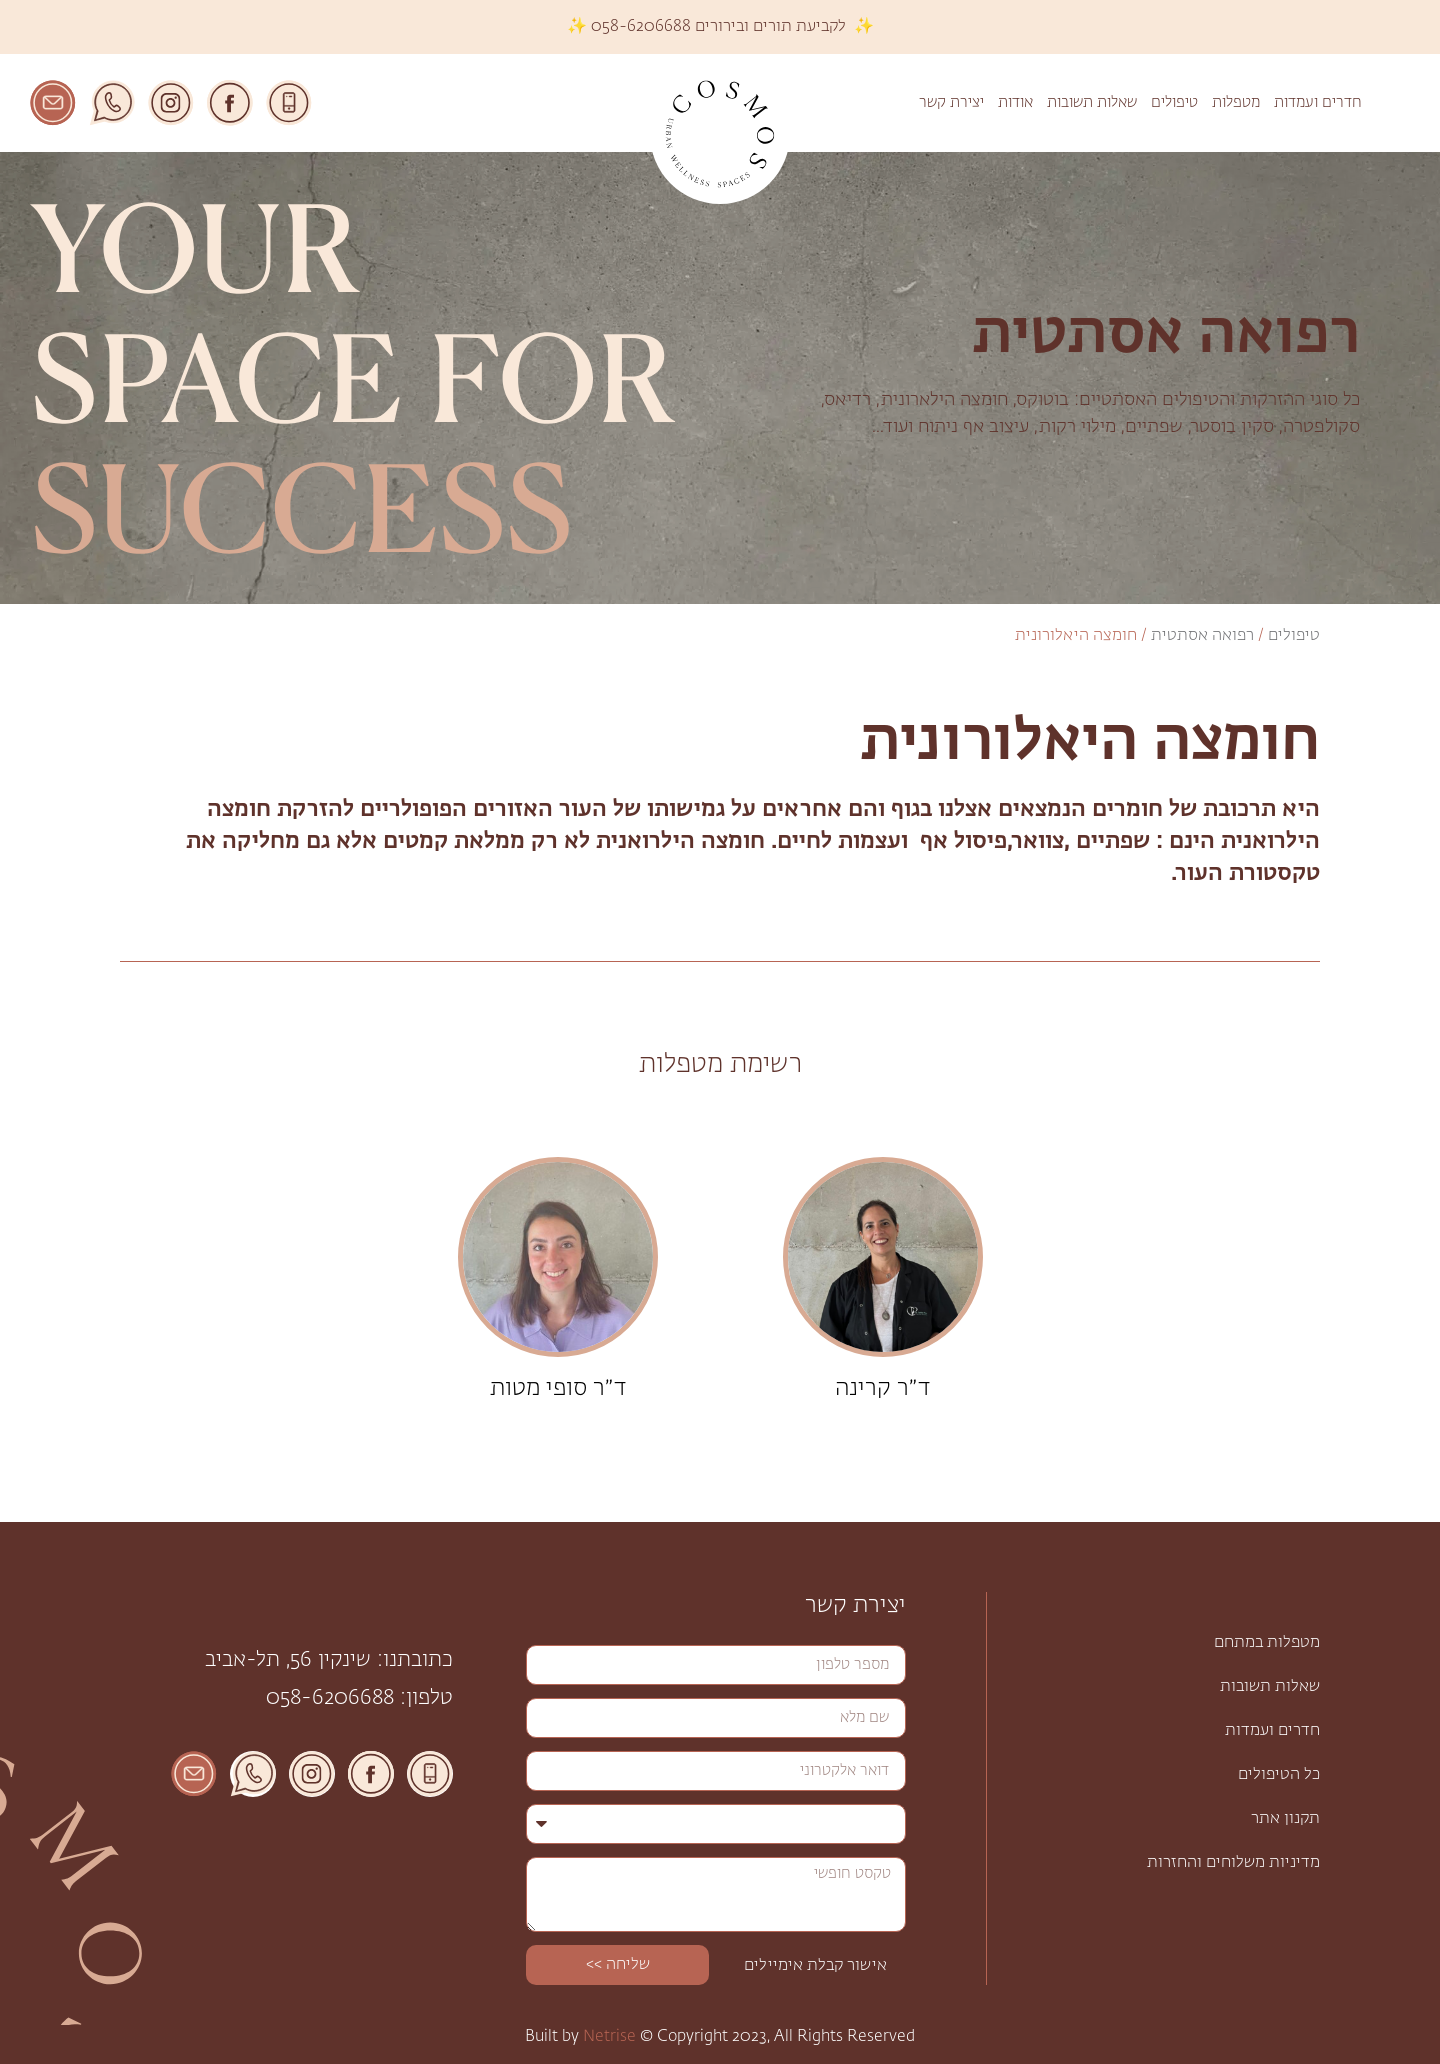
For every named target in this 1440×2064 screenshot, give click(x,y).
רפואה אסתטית (1202, 636)
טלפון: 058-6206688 (359, 1698)
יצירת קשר (951, 102)
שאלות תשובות (1092, 102)
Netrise (609, 2037)
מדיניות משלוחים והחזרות (1233, 1863)
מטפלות (1236, 102)
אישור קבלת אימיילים (815, 1966)
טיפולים (1174, 102)
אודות (1015, 102)
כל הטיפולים (1279, 1775)
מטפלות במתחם (1267, 1643)
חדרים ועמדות (1318, 102)
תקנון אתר (1285, 1819)
